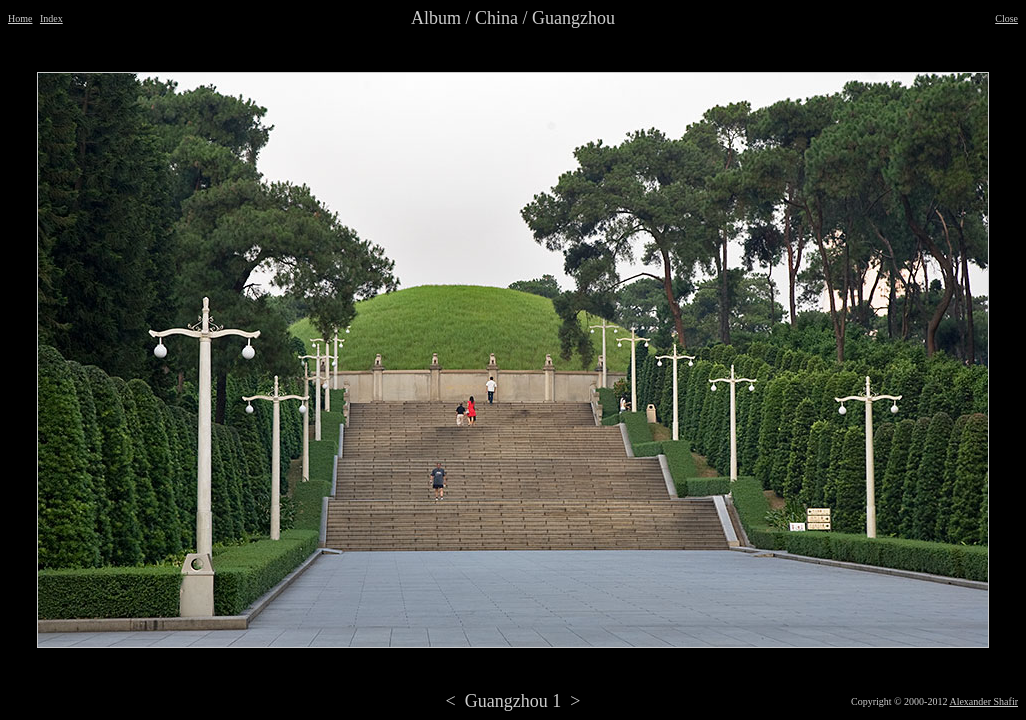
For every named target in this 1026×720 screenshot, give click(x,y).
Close (1006, 18)
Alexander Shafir (983, 701)
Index (51, 18)
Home (20, 18)
